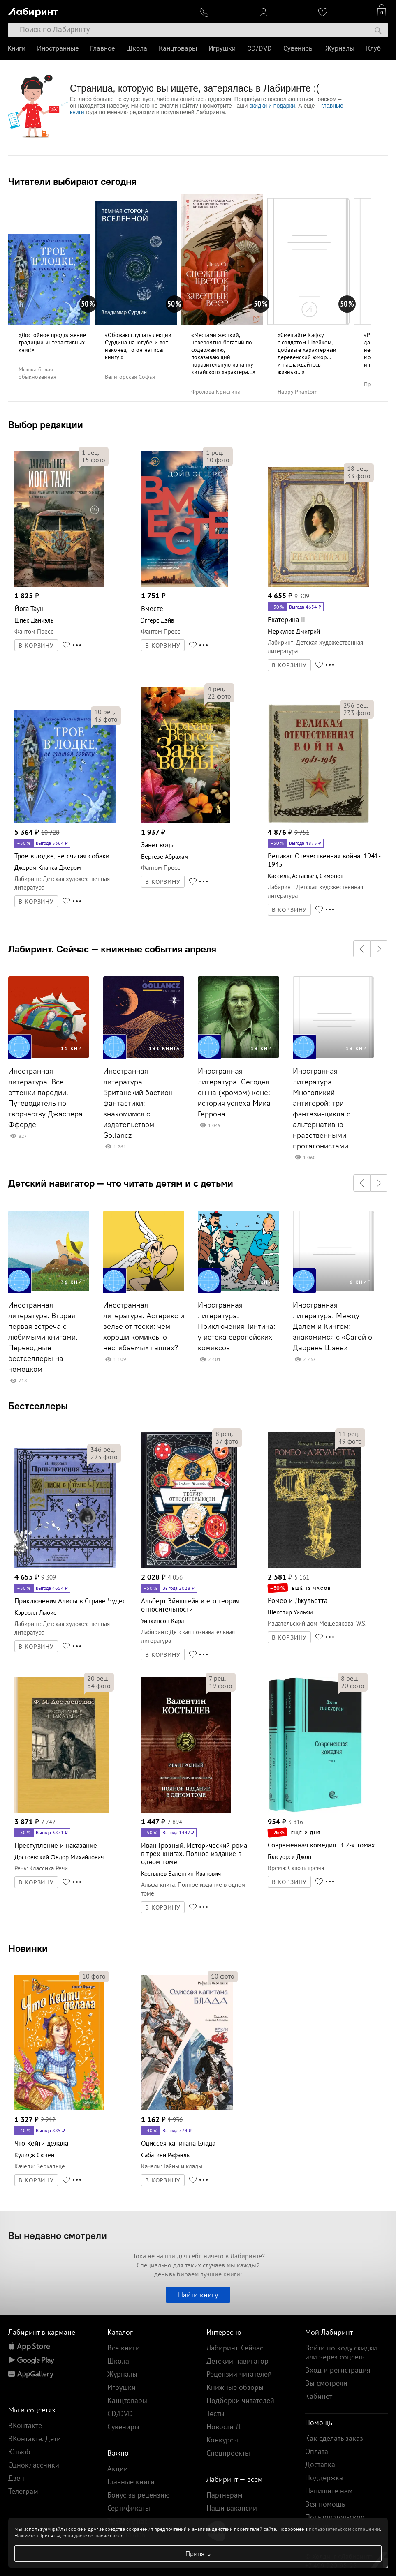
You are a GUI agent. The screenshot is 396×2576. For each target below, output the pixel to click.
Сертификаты (128, 2508)
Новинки (28, 1948)
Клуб (374, 48)
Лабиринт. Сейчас (234, 2347)
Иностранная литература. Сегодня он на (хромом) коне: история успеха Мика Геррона (234, 1092)
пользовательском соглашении (344, 2529)
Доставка (320, 2464)
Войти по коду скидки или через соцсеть (341, 2352)
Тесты (215, 2413)
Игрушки (222, 48)
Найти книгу (198, 2294)
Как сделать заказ (334, 2438)
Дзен (16, 2478)
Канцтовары (179, 48)
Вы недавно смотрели (57, 2235)
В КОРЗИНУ (36, 645)
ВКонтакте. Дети (34, 2438)
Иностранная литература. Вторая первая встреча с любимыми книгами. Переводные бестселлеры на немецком (43, 1337)
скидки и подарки (272, 105)
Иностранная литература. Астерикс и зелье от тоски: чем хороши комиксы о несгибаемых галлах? (143, 1326)
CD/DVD (260, 48)
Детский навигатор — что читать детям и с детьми (120, 1183)
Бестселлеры (38, 1406)
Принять (198, 2553)
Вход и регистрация (338, 2370)
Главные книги (131, 2481)
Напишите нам (329, 2490)
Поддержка (324, 2477)
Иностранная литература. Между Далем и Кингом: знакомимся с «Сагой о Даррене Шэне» (332, 1326)
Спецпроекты (228, 2453)
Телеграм (23, 2491)
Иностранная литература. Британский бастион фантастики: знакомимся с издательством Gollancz (138, 1103)
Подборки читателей (240, 2400)
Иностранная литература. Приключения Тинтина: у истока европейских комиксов (237, 1326)
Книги (17, 48)
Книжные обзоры (235, 2387)
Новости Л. (224, 2426)
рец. (90, 452)
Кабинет (318, 2396)
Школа (137, 48)
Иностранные (58, 48)
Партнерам (224, 2495)
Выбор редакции (45, 424)
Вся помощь (325, 2504)
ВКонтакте (25, 2425)
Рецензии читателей (239, 2374)
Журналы (340, 48)
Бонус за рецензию (138, 2495)
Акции (117, 2468)
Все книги (123, 2347)
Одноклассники (33, 2465)
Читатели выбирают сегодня (72, 181)
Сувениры (299, 48)
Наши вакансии (231, 2508)
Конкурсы (222, 2440)
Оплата (316, 2451)
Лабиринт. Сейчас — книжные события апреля (112, 949)
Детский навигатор (237, 2361)
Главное (103, 48)
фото (93, 460)
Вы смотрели (326, 2383)
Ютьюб (19, 2451)
